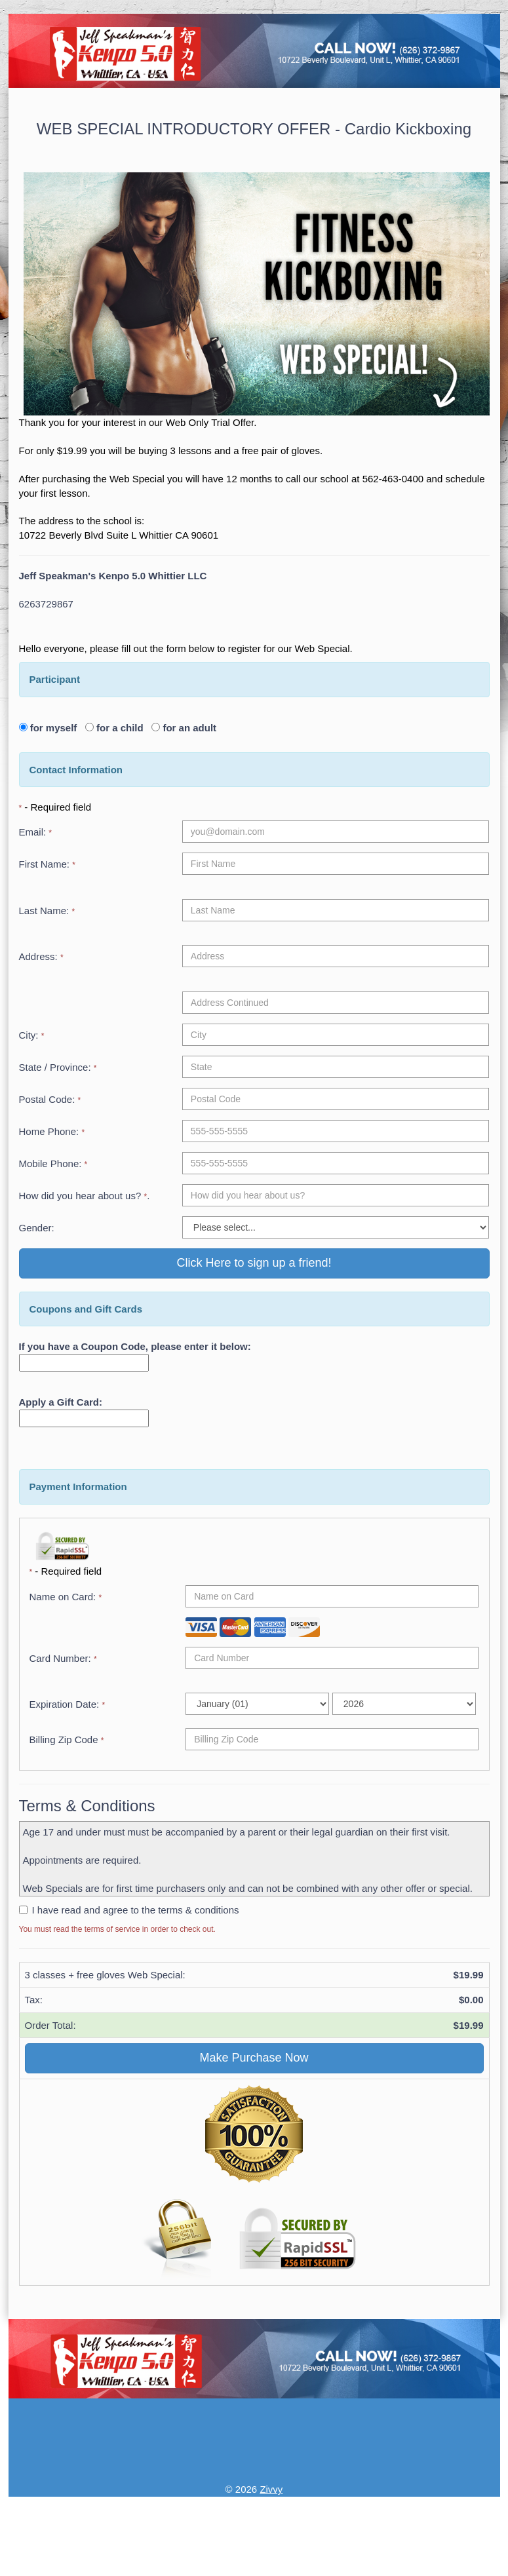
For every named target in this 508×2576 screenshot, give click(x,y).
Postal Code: (50, 1099)
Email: (35, 831)
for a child (122, 727)
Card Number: (63, 1658)
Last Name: (47, 910)
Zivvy (271, 2489)
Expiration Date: (67, 1704)
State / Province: (58, 1067)
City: (32, 1035)
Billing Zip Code (66, 1739)
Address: (41, 956)
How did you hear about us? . (84, 1195)
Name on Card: (65, 1596)
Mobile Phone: (53, 1163)
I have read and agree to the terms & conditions (135, 1909)
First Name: (47, 864)
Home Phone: (52, 1131)
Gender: (36, 1227)
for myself (56, 727)
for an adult (188, 727)
